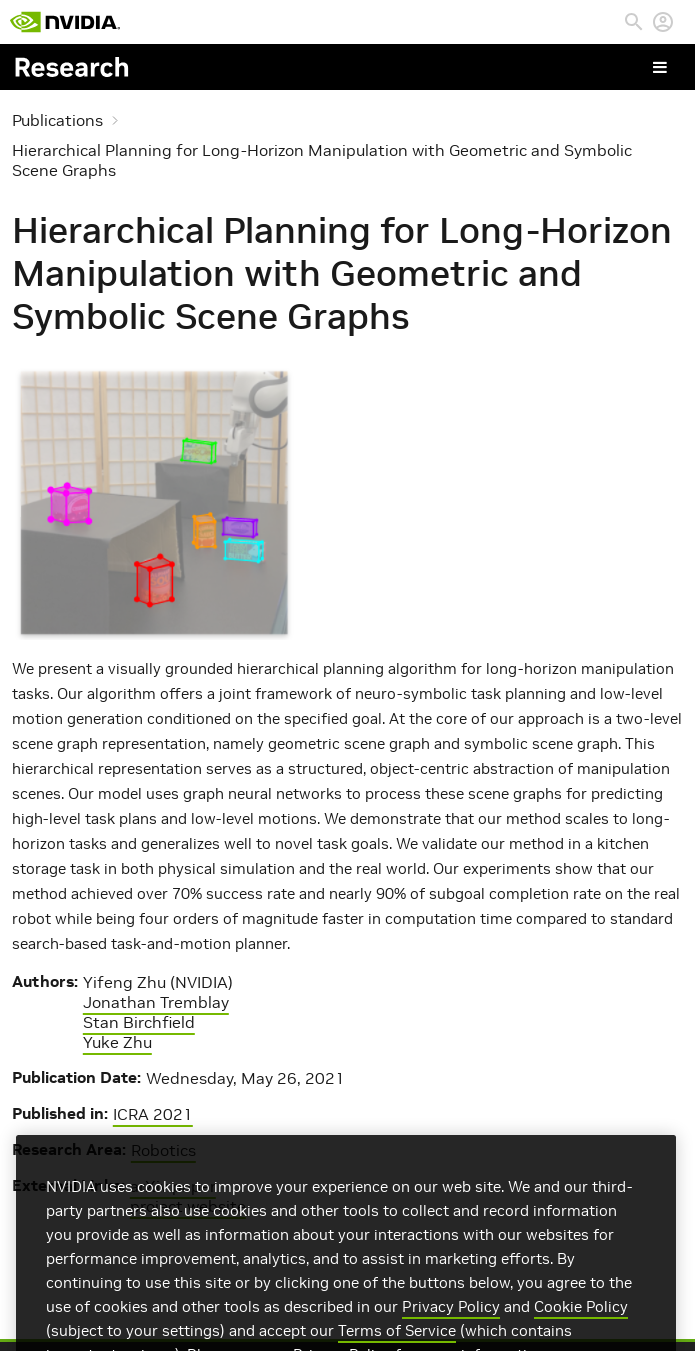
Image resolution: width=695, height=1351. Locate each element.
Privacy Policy (451, 1319)
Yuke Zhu (117, 1042)
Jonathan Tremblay (156, 1002)
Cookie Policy (581, 1319)
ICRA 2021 (153, 1114)
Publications (57, 120)
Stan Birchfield (139, 1022)
